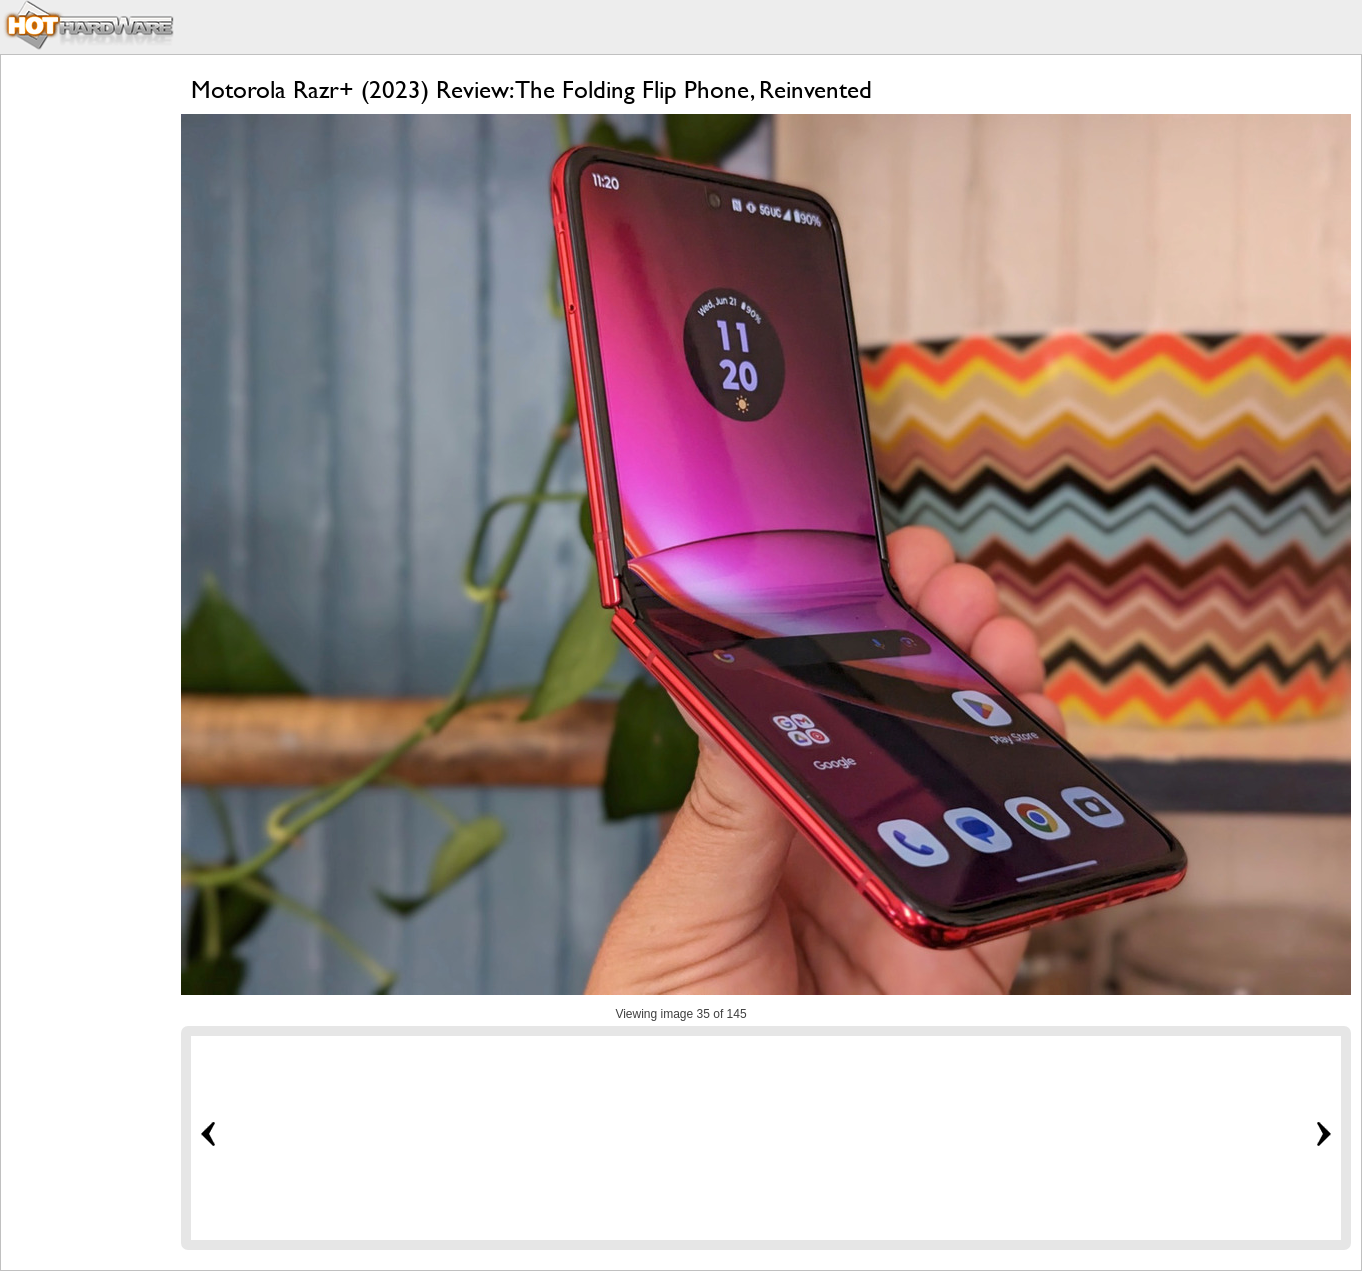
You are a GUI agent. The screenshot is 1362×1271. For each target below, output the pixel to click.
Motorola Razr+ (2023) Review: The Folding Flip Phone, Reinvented (531, 89)
